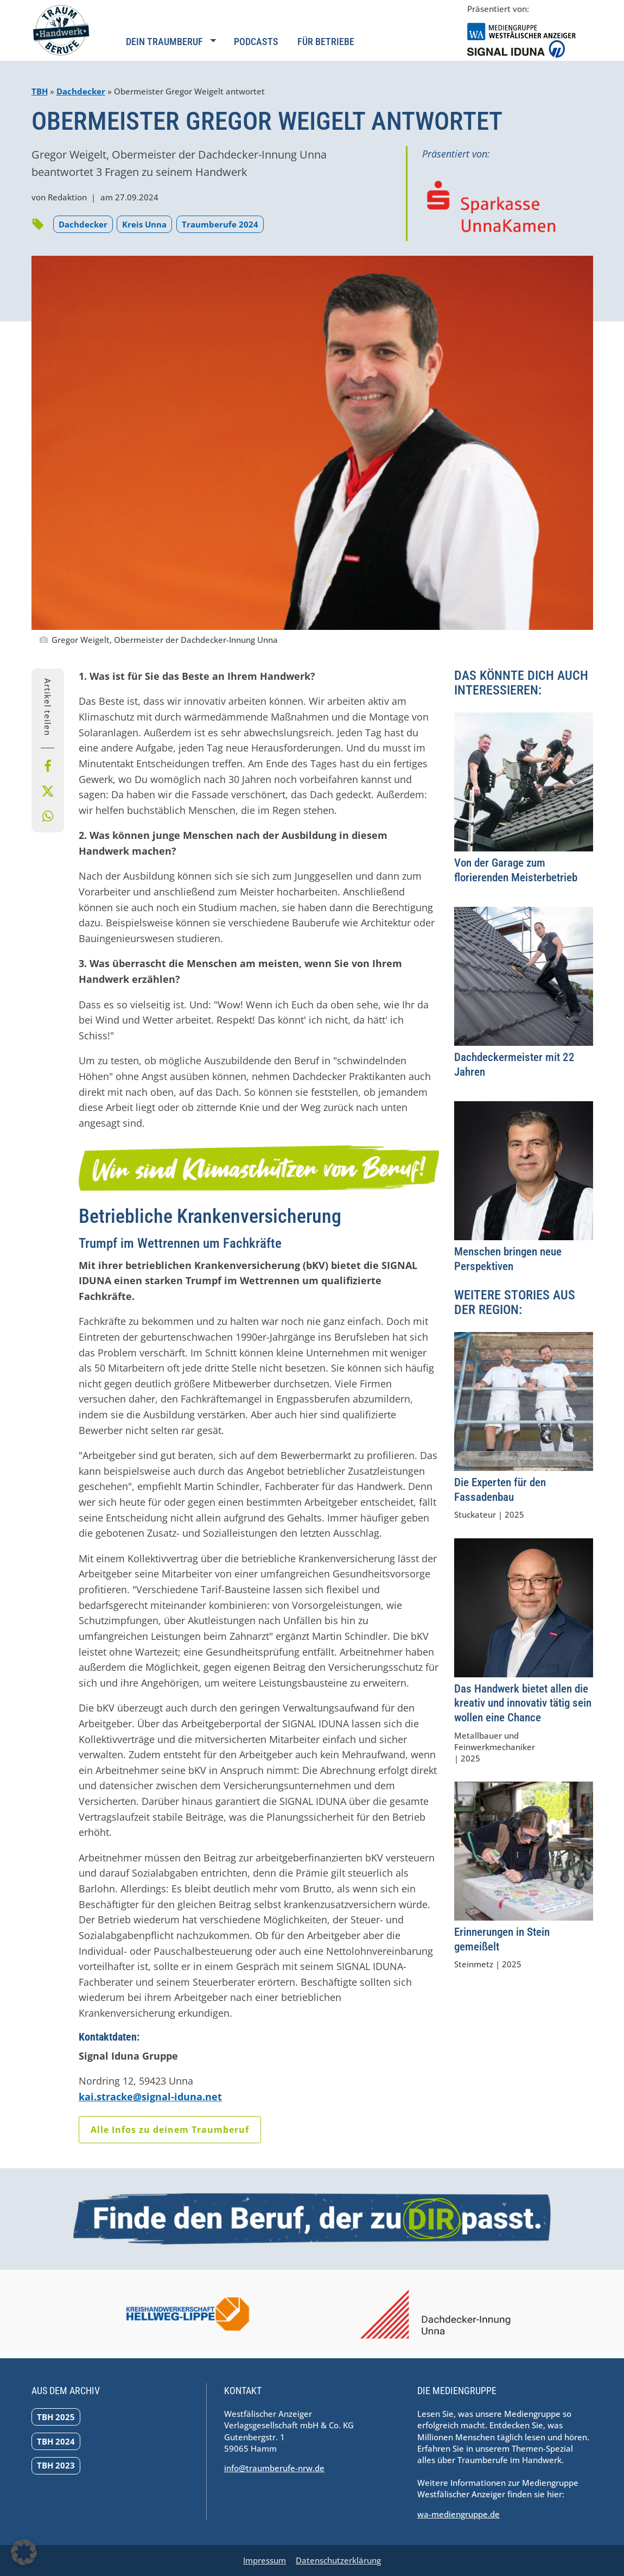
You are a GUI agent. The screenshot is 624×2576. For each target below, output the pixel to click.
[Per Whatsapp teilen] (47, 816)
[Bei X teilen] (47, 791)
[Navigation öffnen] (170, 47)
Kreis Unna (144, 224)
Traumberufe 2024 (220, 224)
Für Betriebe (325, 41)
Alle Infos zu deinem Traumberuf (170, 2130)
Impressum (264, 2560)
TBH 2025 (56, 2416)
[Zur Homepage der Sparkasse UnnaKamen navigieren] (490, 206)
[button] (24, 2552)
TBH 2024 (56, 2441)
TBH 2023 (56, 2465)
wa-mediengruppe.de (458, 2514)
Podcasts (256, 41)
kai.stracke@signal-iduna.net (150, 2096)
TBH (39, 91)
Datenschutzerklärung (338, 2560)
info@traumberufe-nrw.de (274, 2468)
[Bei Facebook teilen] (47, 766)
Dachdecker (80, 91)
